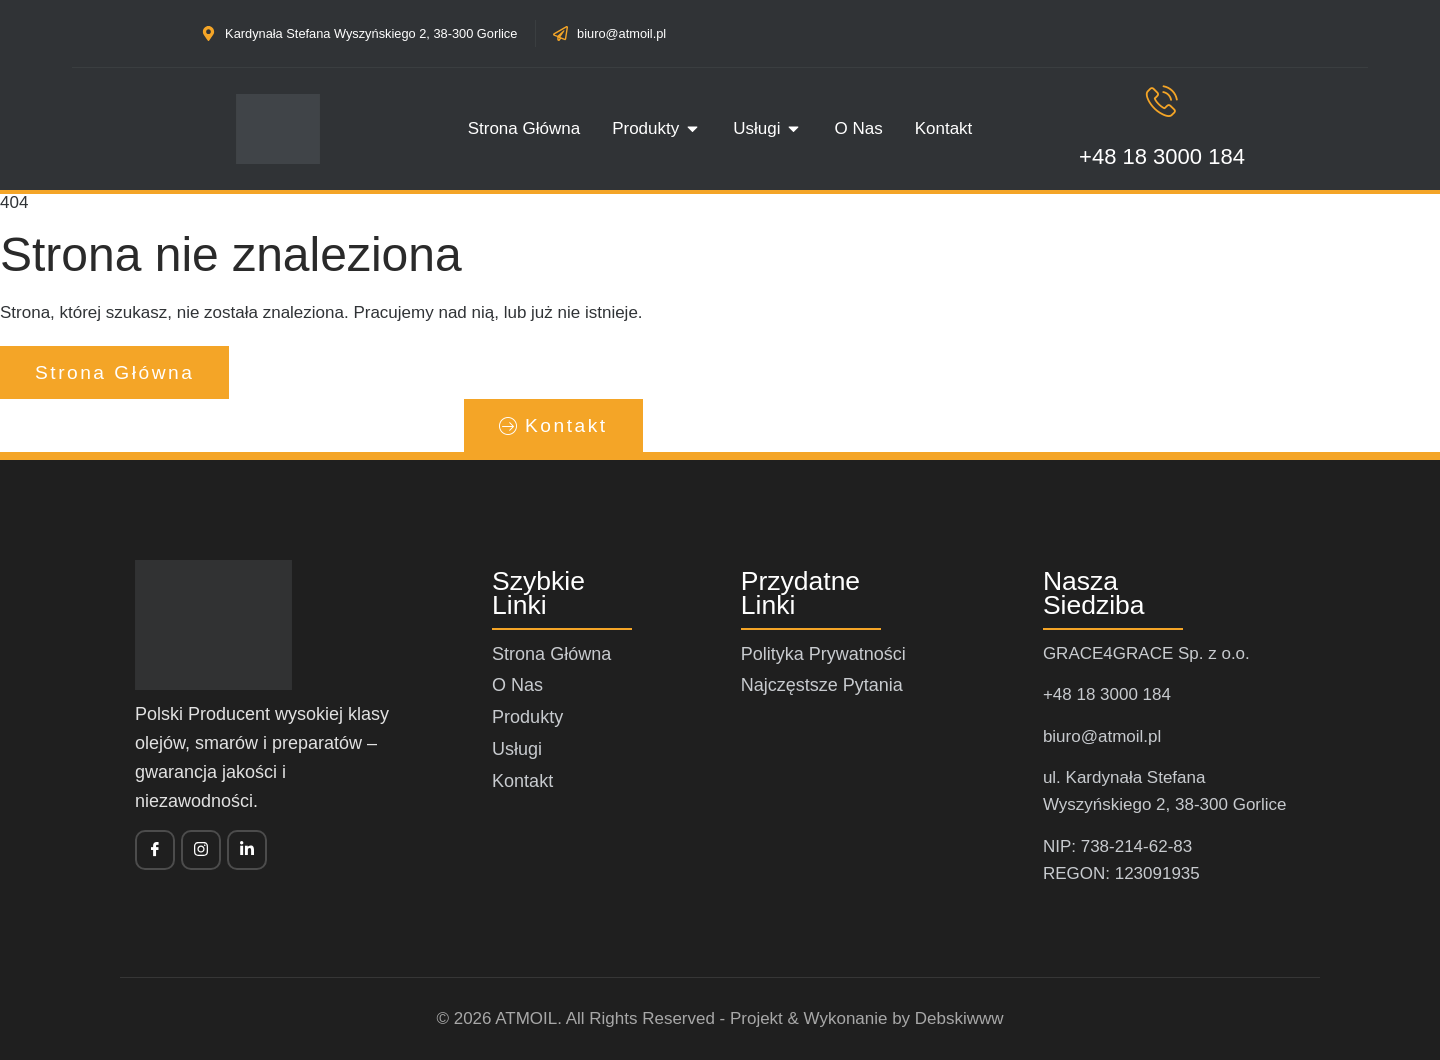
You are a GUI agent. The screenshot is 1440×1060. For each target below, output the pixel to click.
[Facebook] (155, 850)
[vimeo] (247, 850)
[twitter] (201, 850)
